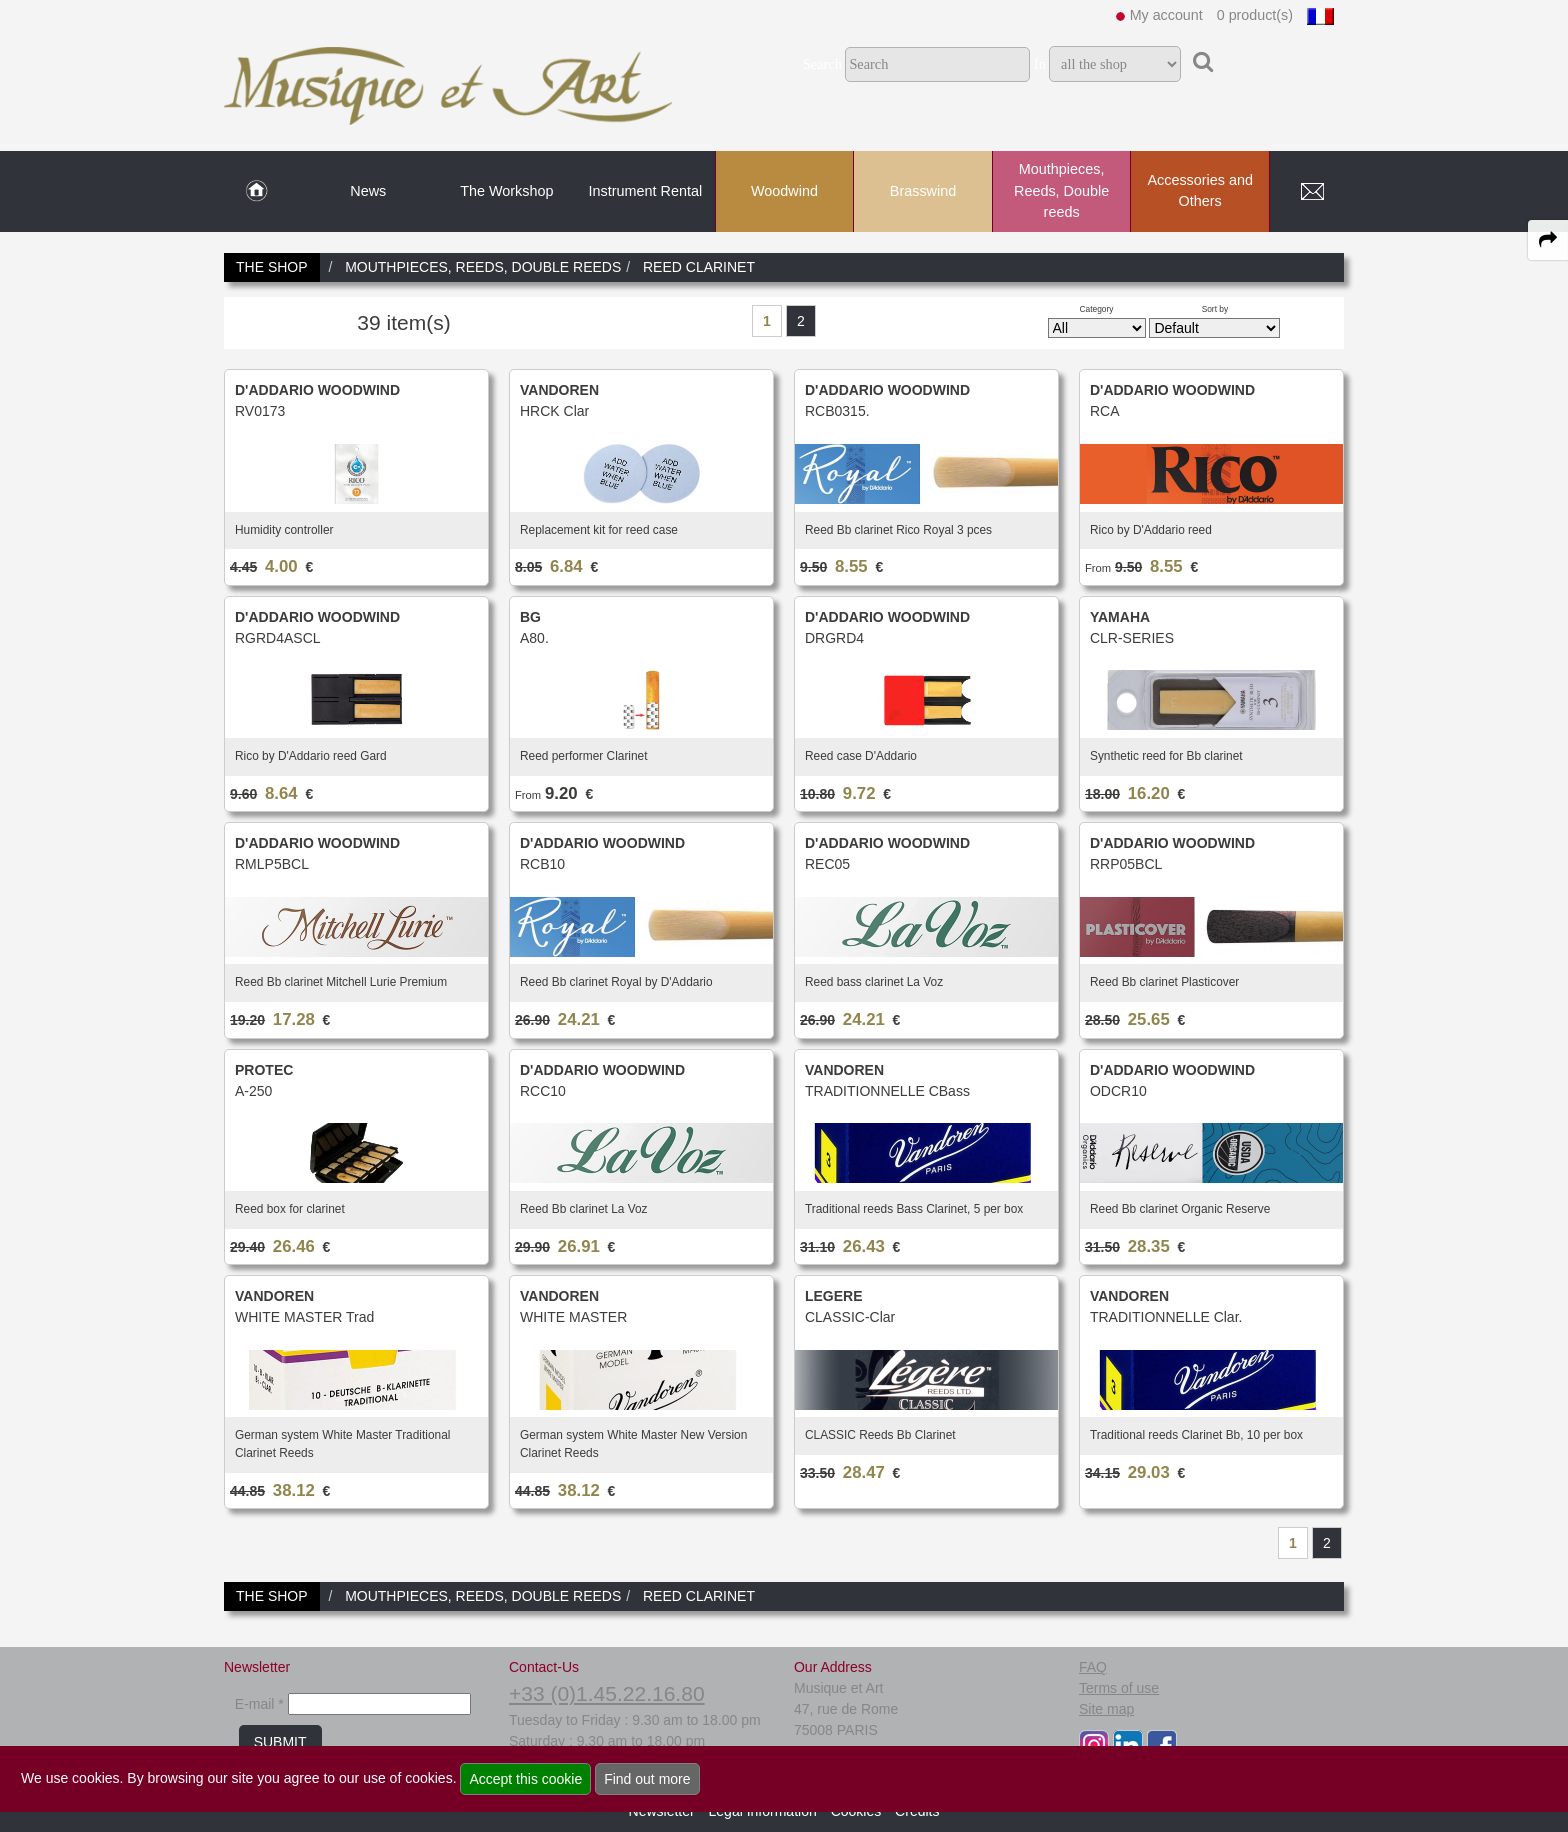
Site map (1106, 1709)
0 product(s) (1255, 15)
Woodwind (784, 191)
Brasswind (923, 191)
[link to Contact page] (1312, 192)
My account (1166, 15)
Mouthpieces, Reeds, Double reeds (1061, 190)
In (1040, 64)
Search (822, 64)
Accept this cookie (525, 1779)
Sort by (1215, 309)
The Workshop (506, 191)
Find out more (647, 1779)
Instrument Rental (646, 191)
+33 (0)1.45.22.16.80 (607, 1693)
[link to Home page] (256, 192)
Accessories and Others (1200, 191)
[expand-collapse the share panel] (1548, 240)
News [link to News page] (368, 191)
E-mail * (259, 1704)
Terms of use (1119, 1688)
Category (1097, 309)
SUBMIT (280, 1742)
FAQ (1093, 1667)
